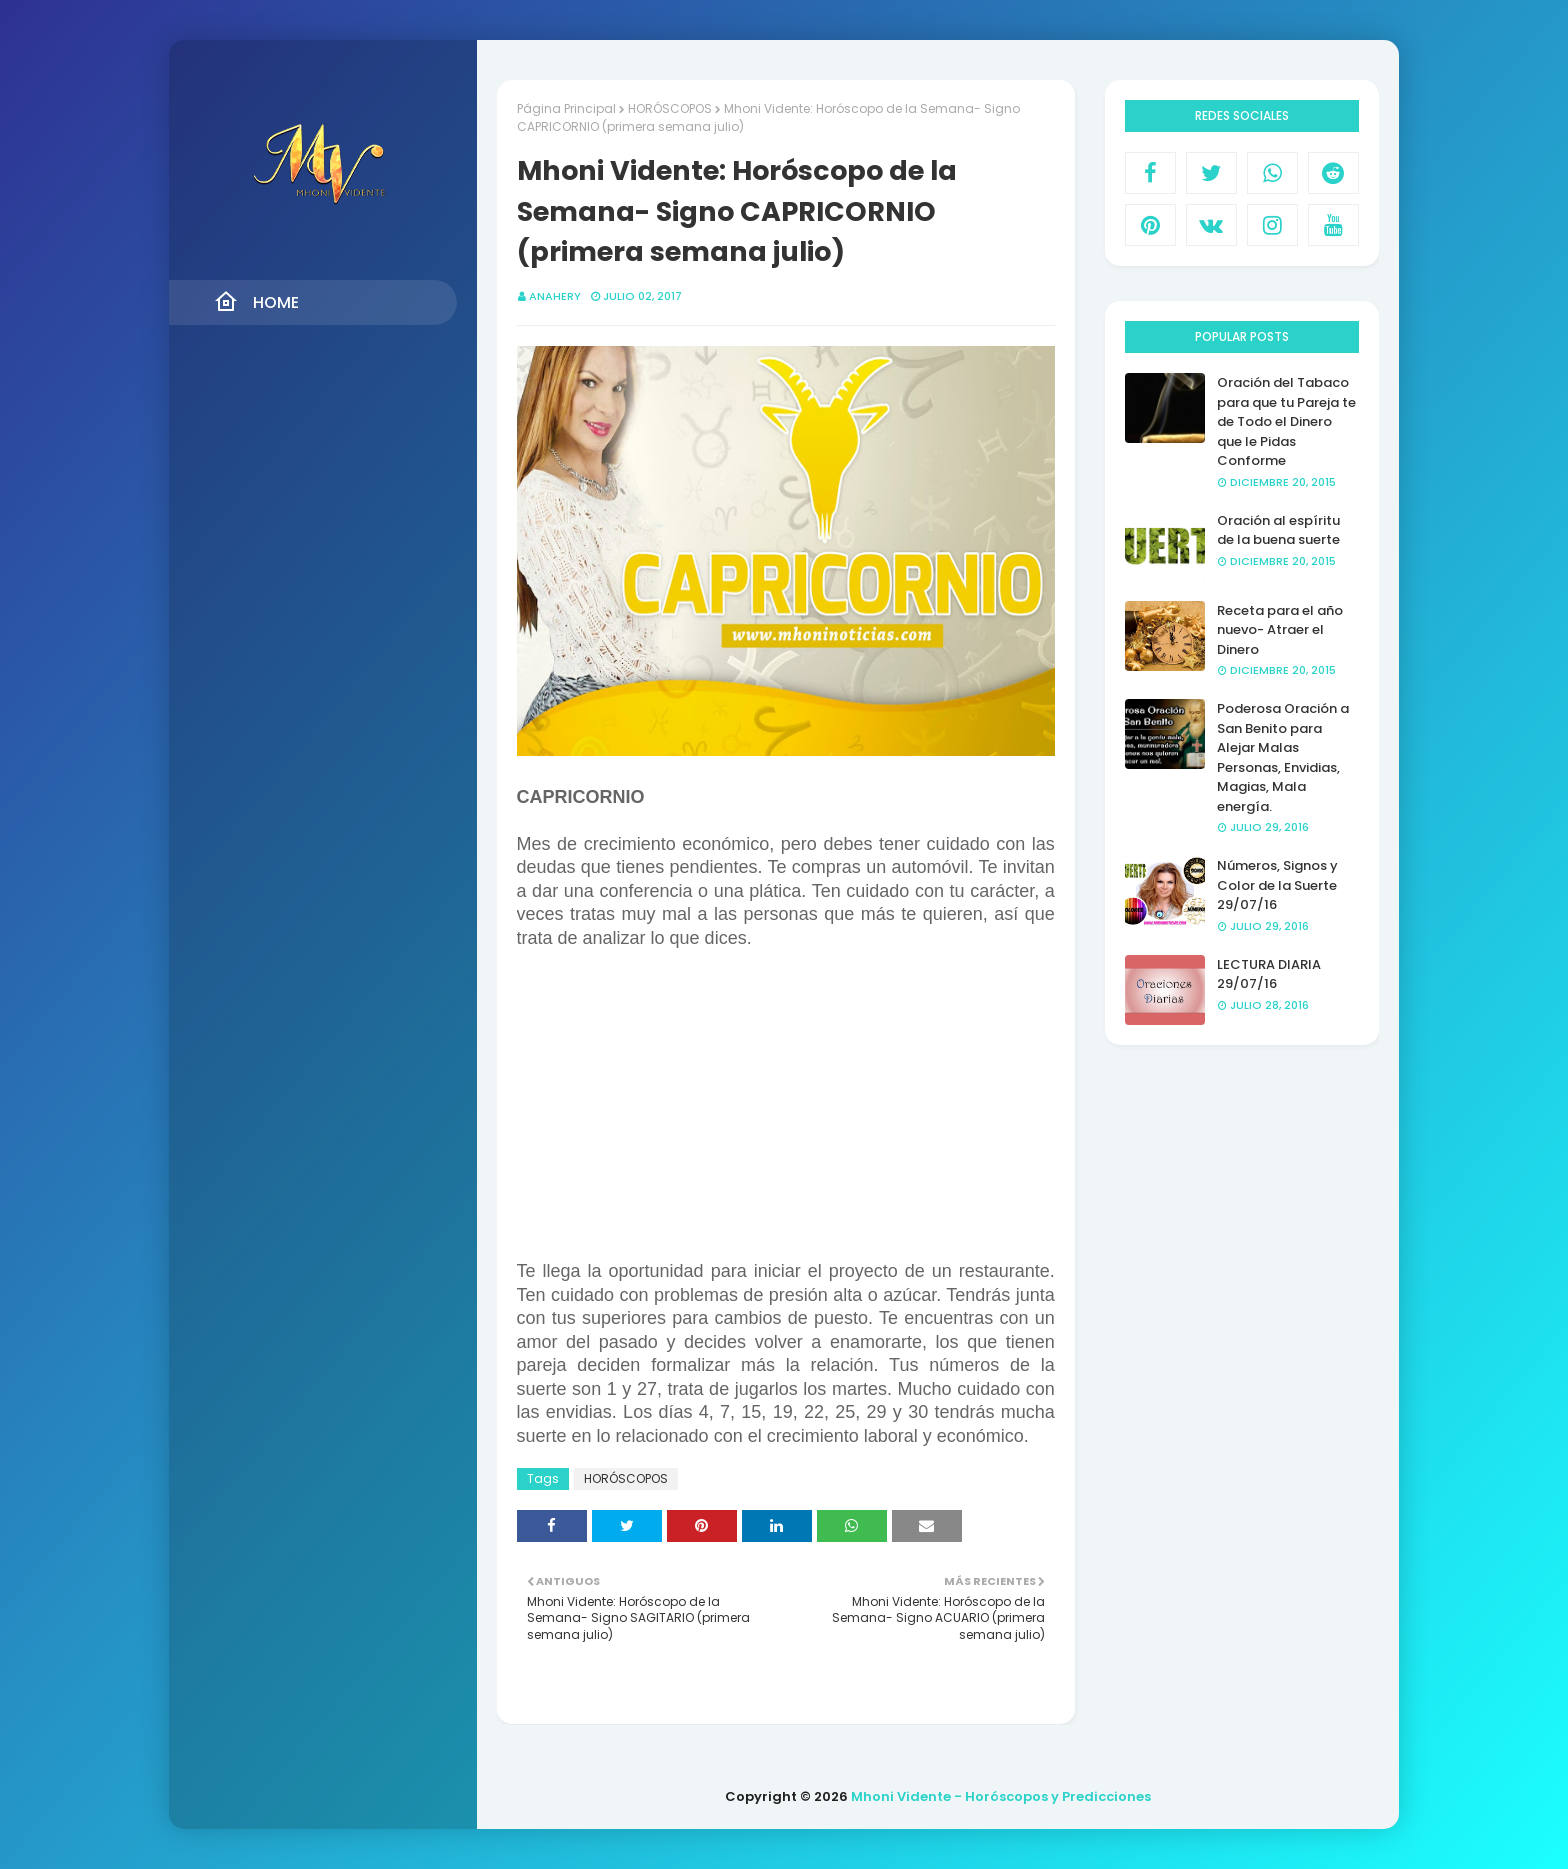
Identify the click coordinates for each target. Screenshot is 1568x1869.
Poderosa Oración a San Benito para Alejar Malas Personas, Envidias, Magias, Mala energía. (1283, 757)
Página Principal (566, 108)
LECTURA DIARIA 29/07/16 (1269, 974)
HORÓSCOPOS (670, 108)
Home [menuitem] (256, 302)
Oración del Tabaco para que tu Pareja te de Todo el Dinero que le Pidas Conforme (1286, 421)
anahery (555, 296)
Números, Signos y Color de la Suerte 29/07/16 (1277, 885)
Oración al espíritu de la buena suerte (1278, 530)
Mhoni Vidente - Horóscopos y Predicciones (1001, 1796)
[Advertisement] (786, 1114)
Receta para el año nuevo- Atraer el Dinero (1280, 630)
